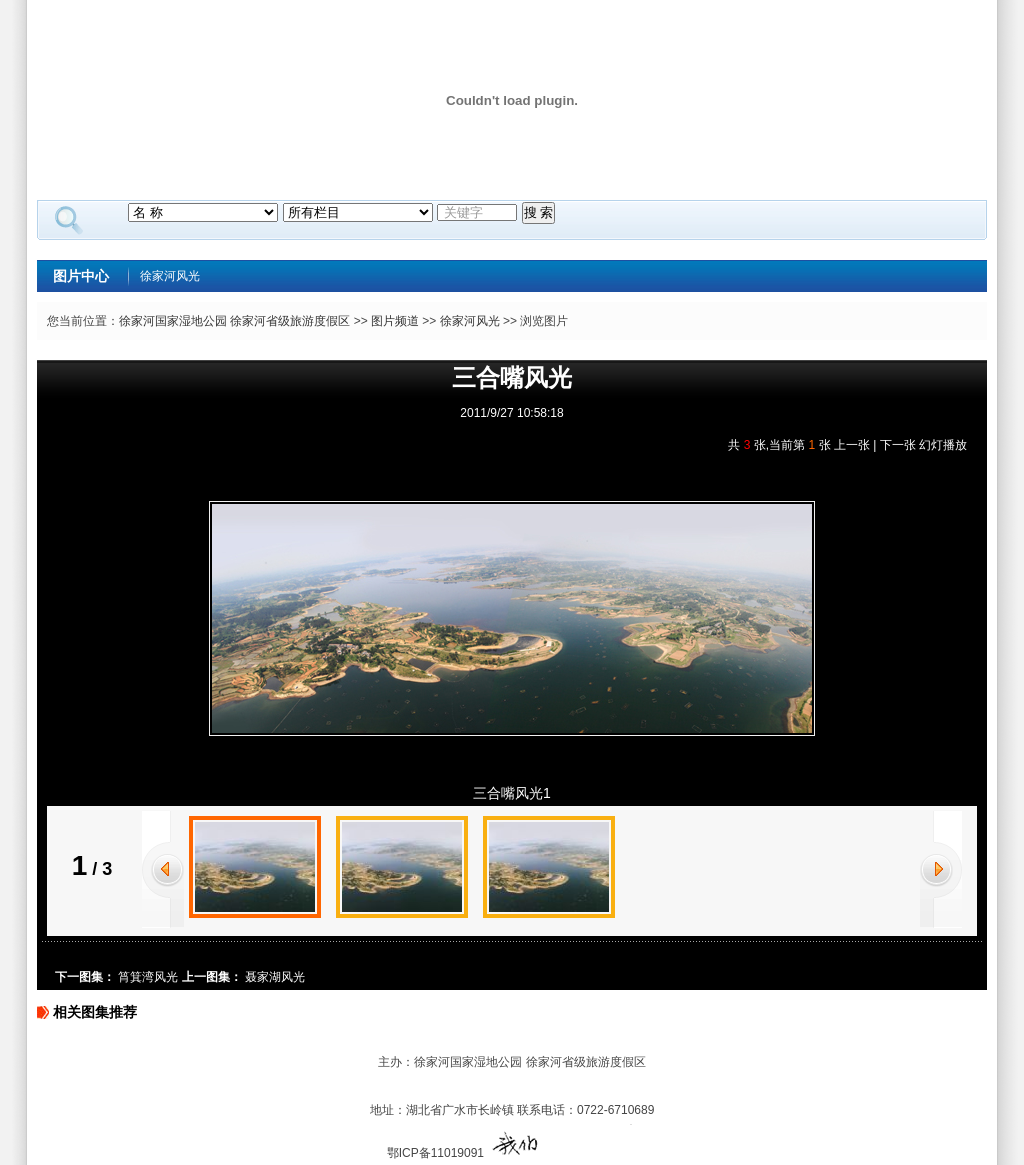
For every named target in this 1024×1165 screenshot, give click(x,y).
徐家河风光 (170, 276)
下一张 (898, 445)
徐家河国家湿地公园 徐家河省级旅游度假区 (234, 321)
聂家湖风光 (275, 977)
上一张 (852, 445)
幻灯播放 (943, 445)
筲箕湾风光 (148, 977)
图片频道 (395, 321)
